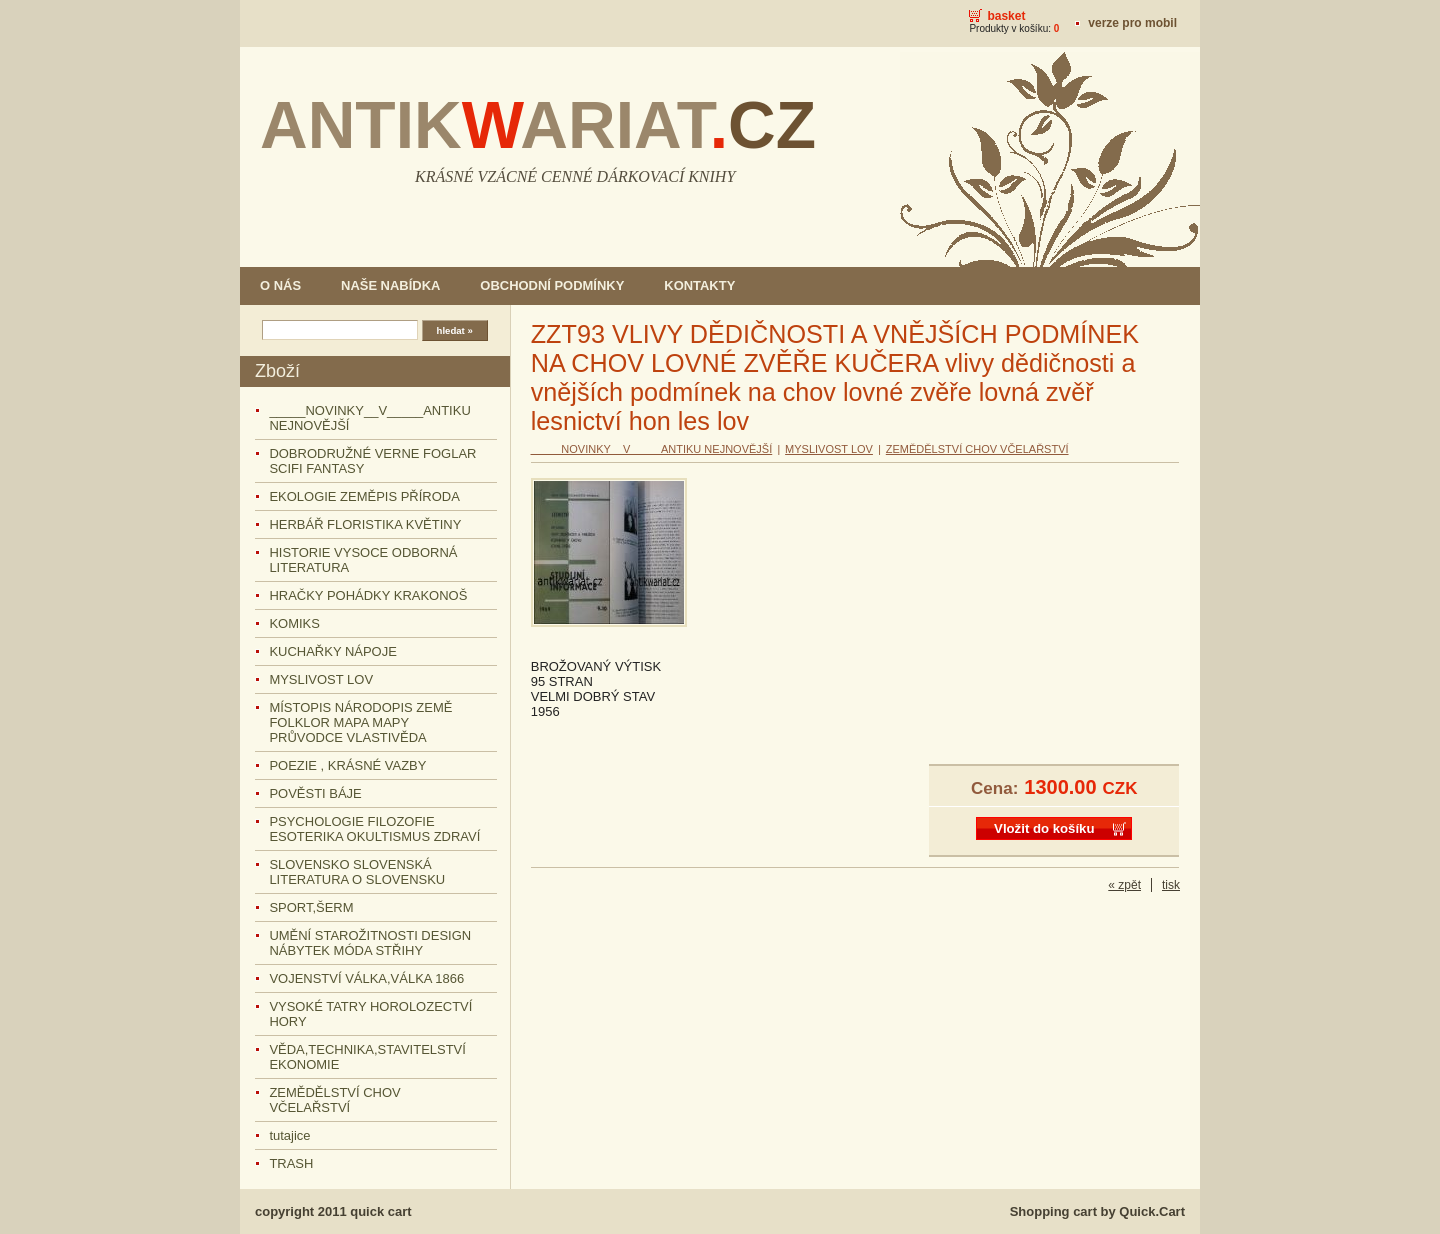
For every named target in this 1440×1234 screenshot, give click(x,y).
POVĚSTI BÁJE (315, 793)
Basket (1006, 16)
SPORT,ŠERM (311, 907)
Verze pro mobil (1132, 23)
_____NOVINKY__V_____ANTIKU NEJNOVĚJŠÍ (369, 418)
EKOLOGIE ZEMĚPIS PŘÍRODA (364, 496)
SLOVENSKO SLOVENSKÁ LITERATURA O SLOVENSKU (357, 872)
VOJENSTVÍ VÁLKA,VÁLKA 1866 (366, 978)
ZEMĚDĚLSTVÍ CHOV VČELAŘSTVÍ (334, 1100)
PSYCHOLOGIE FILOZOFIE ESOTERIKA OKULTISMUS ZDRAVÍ (374, 829)
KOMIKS (294, 623)
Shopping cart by (1097, 1211)
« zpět (1124, 885)
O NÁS (280, 285)
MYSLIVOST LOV (321, 679)
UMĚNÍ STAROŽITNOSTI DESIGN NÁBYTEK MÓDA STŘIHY (370, 943)
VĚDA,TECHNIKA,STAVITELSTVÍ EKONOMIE (367, 1057)
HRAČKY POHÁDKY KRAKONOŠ (368, 595)
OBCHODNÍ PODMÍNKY (552, 285)
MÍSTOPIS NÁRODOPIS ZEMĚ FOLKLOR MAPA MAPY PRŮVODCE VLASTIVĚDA (360, 722)
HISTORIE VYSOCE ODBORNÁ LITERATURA (363, 560)
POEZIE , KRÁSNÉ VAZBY (347, 765)
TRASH (291, 1163)
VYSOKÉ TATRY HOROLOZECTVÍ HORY (370, 1014)
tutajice (289, 1135)
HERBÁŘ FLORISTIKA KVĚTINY (365, 524)
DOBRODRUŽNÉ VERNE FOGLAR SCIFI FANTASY (372, 461)
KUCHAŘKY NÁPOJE (332, 651)
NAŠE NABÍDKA (390, 285)
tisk (1171, 885)
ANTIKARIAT (538, 125)
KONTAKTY (699, 285)
